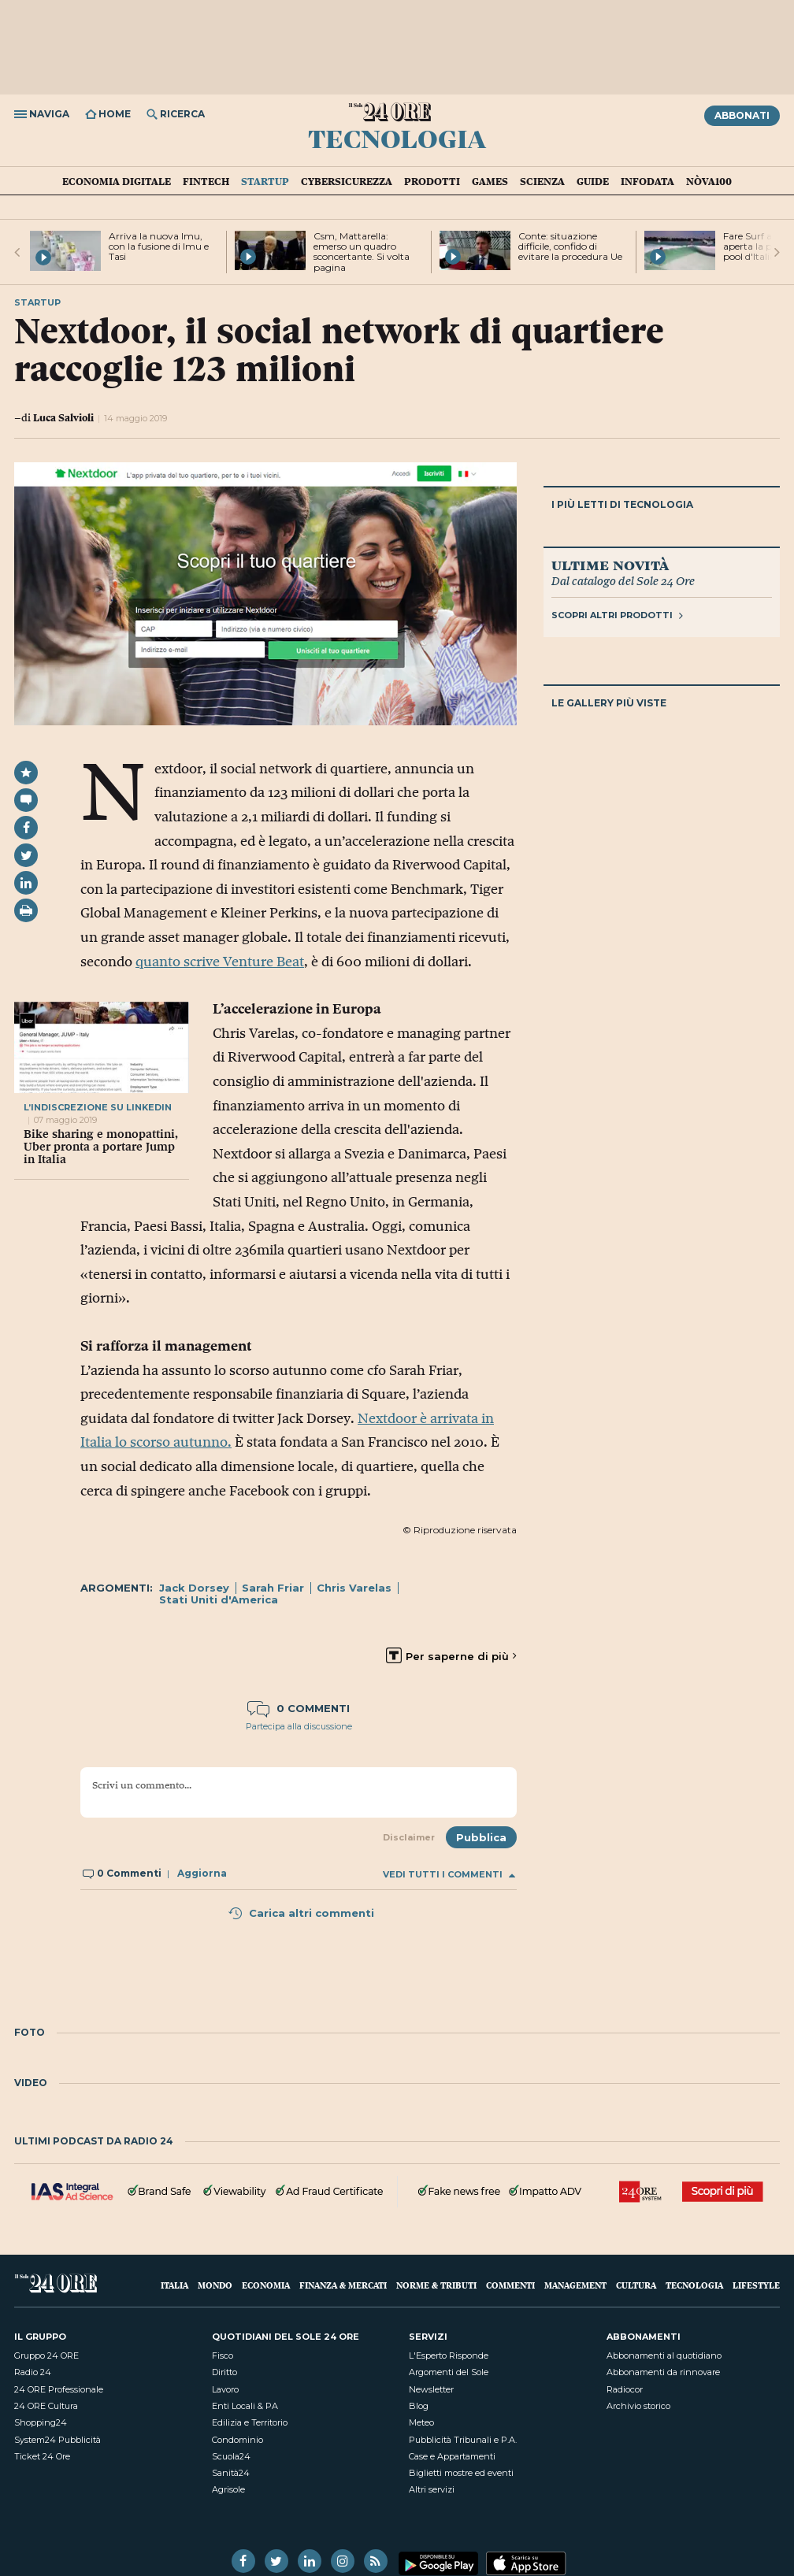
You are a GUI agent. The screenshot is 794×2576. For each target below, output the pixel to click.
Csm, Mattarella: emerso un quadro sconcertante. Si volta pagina (362, 251)
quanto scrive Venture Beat (219, 961)
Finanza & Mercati (343, 2285)
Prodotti (432, 181)
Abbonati (742, 115)
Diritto (224, 2372)
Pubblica (481, 1837)
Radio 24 (32, 2372)
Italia (174, 2285)
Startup (265, 181)
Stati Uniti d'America (218, 1599)
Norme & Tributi (436, 2285)
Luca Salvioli (63, 417)
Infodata (647, 181)
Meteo (421, 2422)
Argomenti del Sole (448, 2372)
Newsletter (431, 2389)
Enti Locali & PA (245, 2405)
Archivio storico (638, 2405)
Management (575, 2285)
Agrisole (228, 2489)
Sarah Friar (273, 1587)
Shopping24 (40, 2422)
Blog (419, 2405)
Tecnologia (397, 137)
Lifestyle (756, 2285)
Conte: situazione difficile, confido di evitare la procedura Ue (570, 246)
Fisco (222, 2355)
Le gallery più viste (608, 703)
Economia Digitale (116, 181)
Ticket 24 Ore (42, 2456)
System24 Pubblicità (57, 2439)
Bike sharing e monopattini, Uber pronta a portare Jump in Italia (101, 1146)
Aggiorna (202, 1873)
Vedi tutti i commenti (449, 1875)
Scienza (542, 181)
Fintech (206, 181)
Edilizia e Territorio (250, 2422)
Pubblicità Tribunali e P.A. (463, 2439)
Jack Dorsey (194, 1587)
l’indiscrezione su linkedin (98, 1107)
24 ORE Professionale (58, 2389)
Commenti (510, 2285)
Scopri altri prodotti (617, 615)
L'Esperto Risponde (448, 2355)
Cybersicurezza (346, 181)
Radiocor (625, 2389)
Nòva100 (709, 181)
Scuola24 (231, 2456)
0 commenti (298, 1708)
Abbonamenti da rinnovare (663, 2372)
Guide (593, 181)
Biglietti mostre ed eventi (461, 2472)
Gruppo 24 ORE (46, 2355)
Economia (266, 2285)
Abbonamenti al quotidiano (664, 2355)
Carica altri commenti (301, 1913)
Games (490, 181)
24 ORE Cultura (46, 2405)
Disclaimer (409, 1837)
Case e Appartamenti (452, 2456)
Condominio (237, 2439)
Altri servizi (432, 2489)
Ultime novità (610, 564)
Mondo (215, 2285)
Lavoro (225, 2389)
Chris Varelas (354, 1587)
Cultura (636, 2285)
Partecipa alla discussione (299, 1726)
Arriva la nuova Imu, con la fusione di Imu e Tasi (159, 246)
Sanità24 (231, 2472)
